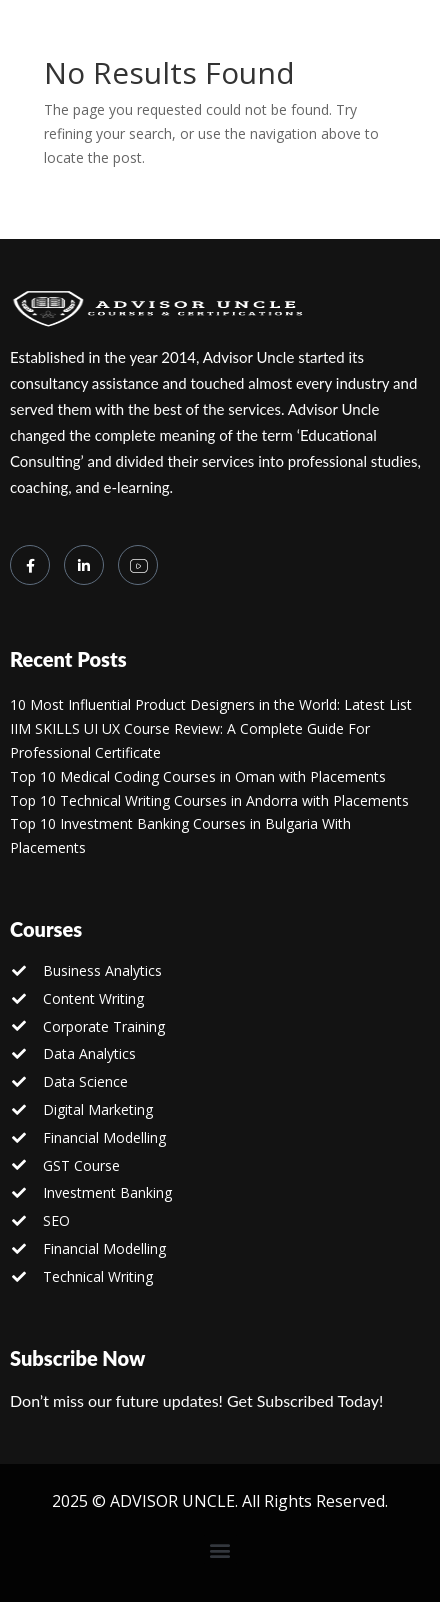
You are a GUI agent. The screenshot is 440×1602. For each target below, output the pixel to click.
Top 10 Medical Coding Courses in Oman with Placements (198, 776)
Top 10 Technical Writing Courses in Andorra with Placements (209, 800)
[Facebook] (30, 565)
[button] (220, 1549)
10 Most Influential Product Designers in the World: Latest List (211, 704)
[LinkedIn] (84, 565)
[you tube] (138, 565)
